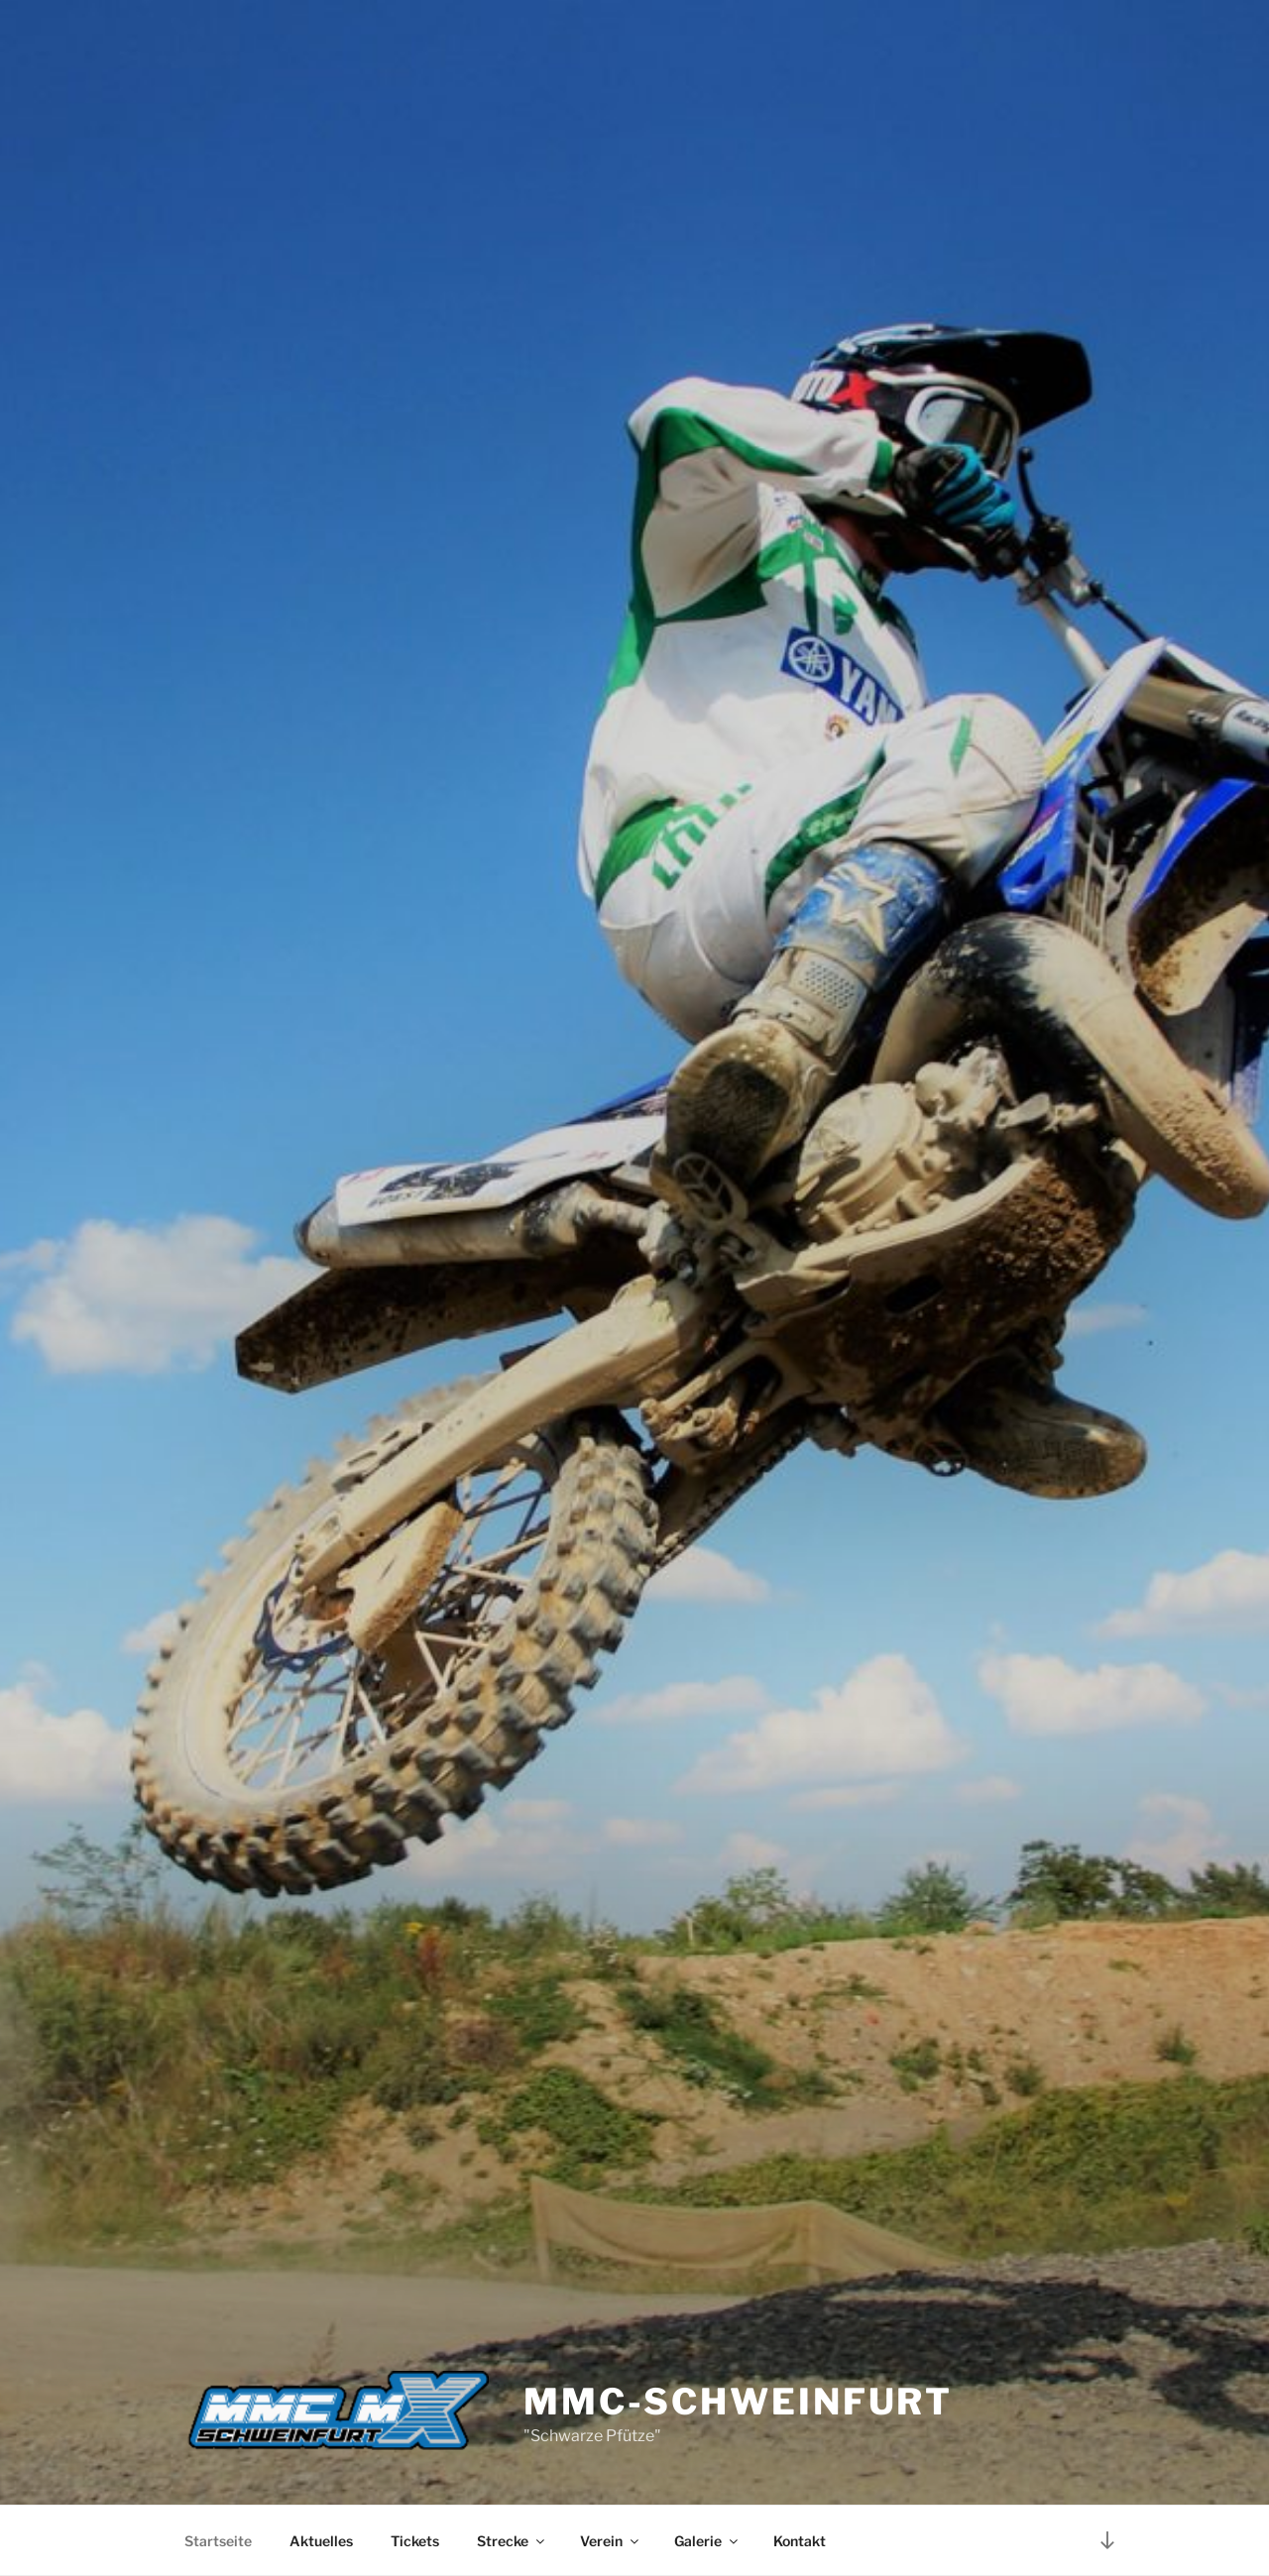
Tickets (415, 2540)
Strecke (512, 2540)
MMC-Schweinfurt (738, 2401)
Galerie (707, 2540)
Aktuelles (321, 2540)
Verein (610, 2540)
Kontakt (799, 2540)
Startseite (218, 2540)
